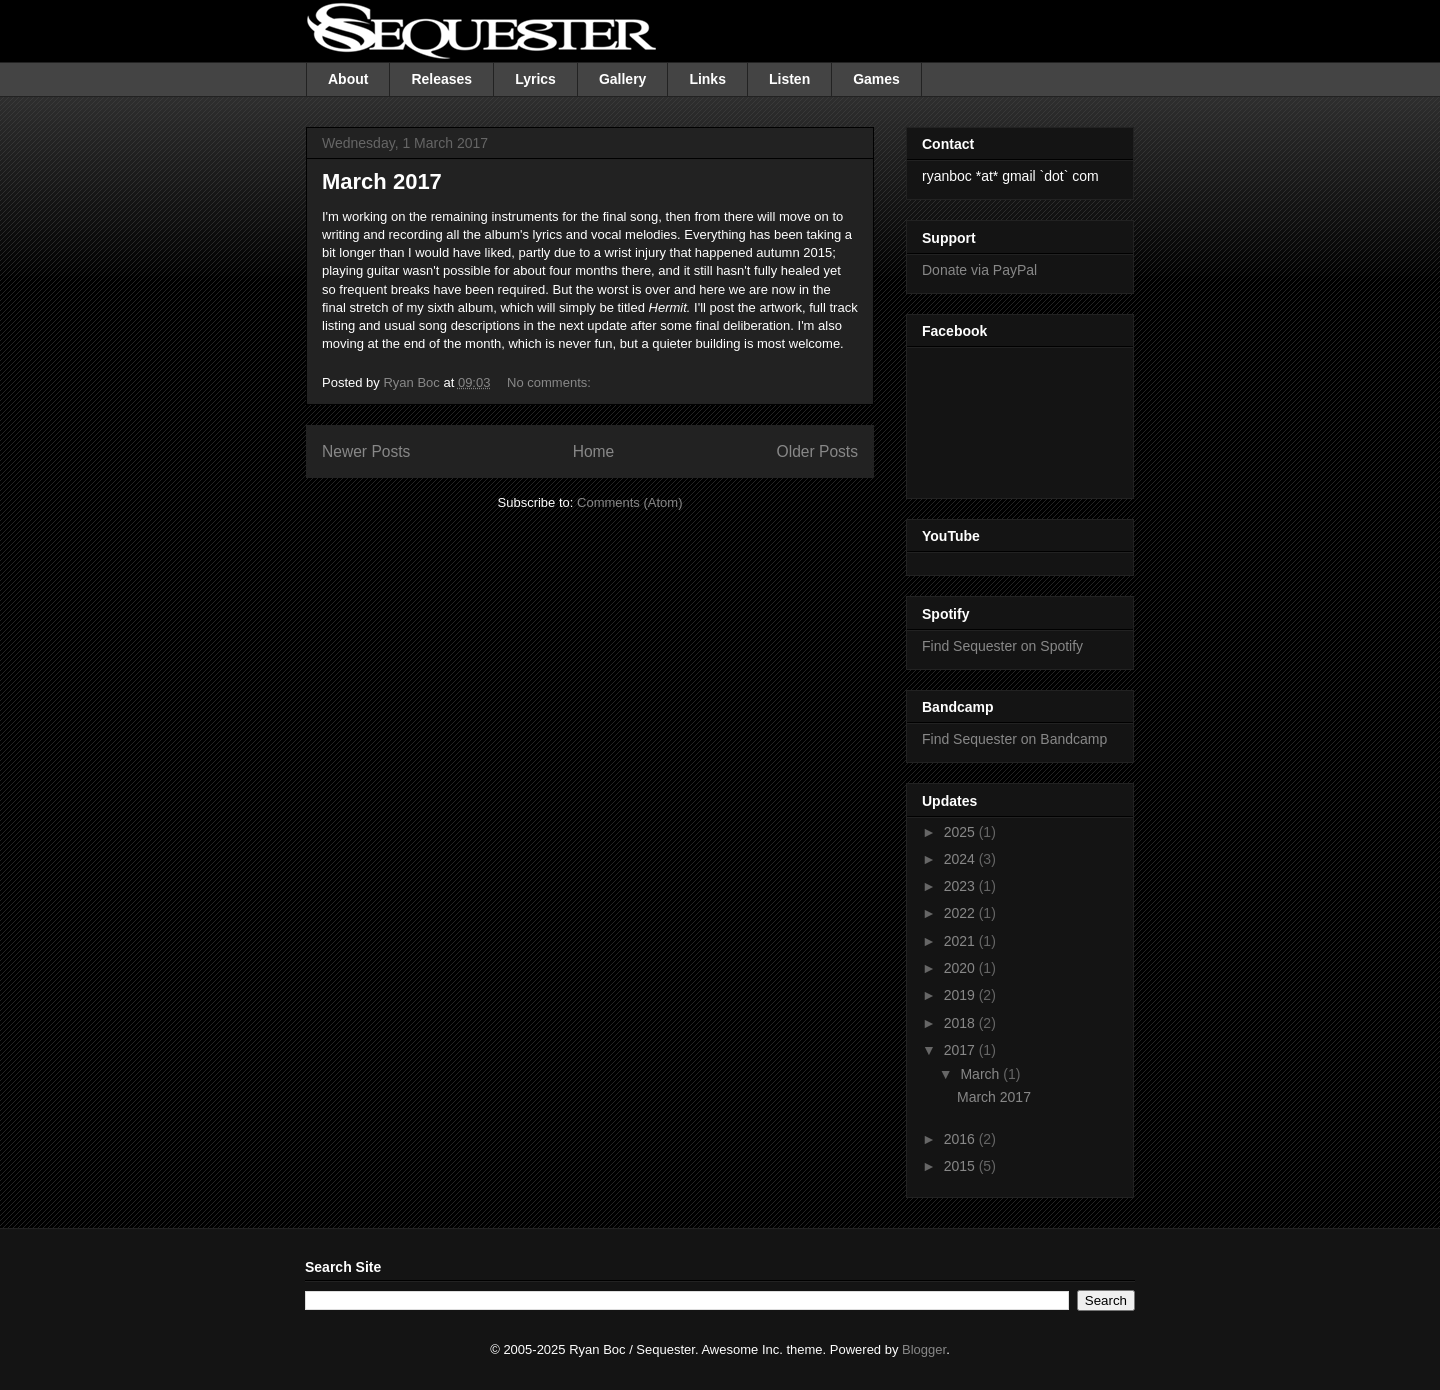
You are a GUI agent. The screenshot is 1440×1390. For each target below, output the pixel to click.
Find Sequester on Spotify (1002, 646)
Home (594, 451)
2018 (961, 1023)
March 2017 (382, 181)
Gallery (622, 79)
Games (876, 79)
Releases (441, 79)
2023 (961, 886)
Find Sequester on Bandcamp (1014, 739)
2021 (961, 941)
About (348, 79)
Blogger (924, 1349)
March (981, 1074)
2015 (961, 1166)
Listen (789, 79)
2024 (961, 859)
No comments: (550, 382)
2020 (961, 968)
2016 (961, 1139)
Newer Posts (366, 451)
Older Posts (817, 451)
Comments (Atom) (629, 502)
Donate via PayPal (979, 270)
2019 (961, 995)
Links (707, 79)
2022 (961, 913)
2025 (961, 832)
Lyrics (535, 79)
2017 (961, 1050)
